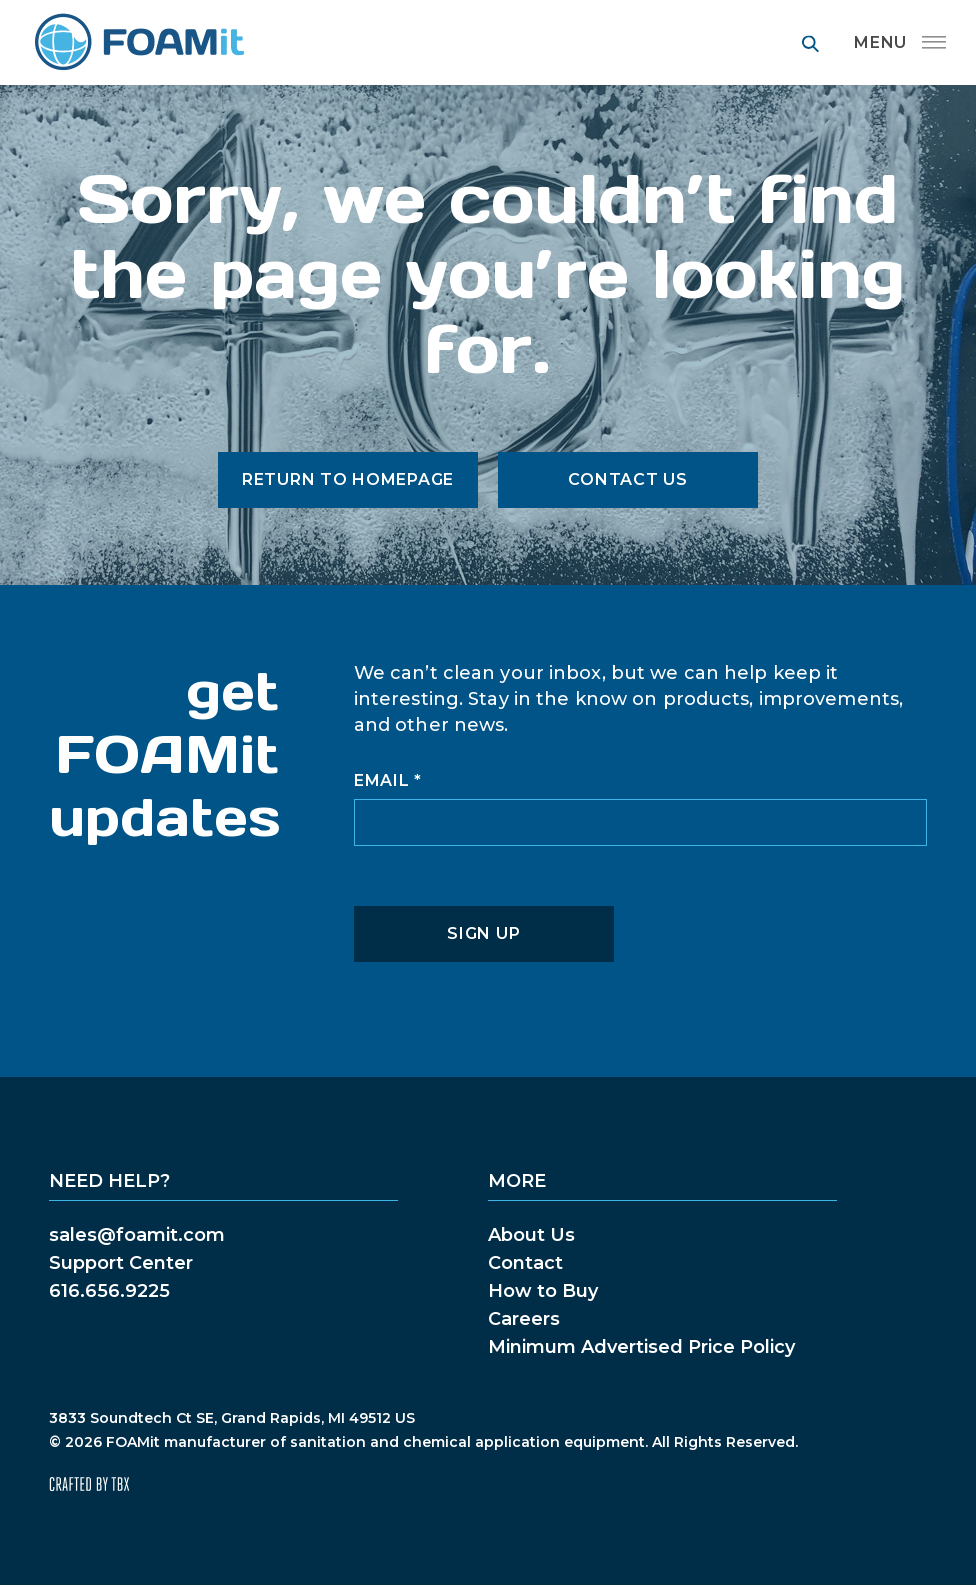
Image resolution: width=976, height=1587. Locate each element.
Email (388, 781)
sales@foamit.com (137, 1235)
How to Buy (543, 1291)
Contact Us (627, 479)
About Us (531, 1235)
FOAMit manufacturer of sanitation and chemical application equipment (138, 42)
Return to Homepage (348, 479)
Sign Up (483, 933)
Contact (525, 1263)
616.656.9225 (109, 1291)
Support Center (121, 1263)
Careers (524, 1319)
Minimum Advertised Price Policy (641, 1347)
